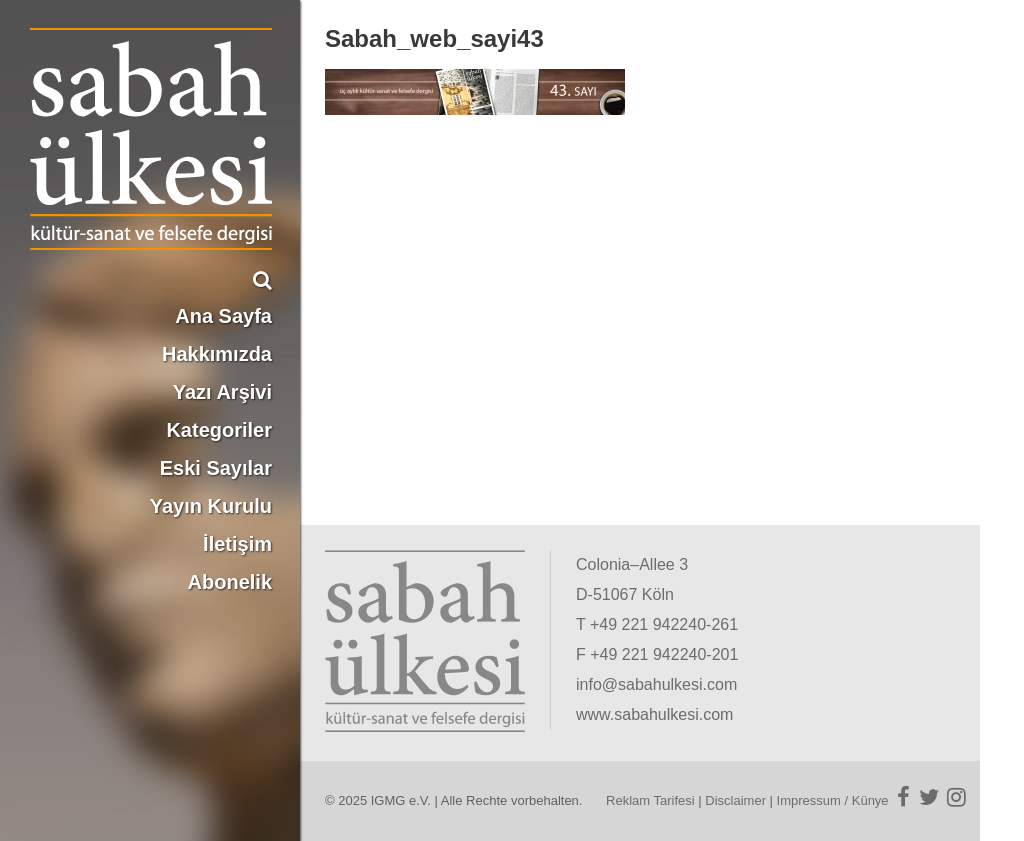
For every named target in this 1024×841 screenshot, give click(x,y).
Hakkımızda (217, 354)
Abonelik (230, 582)
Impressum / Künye (833, 800)
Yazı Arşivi (222, 392)
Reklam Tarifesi (650, 800)
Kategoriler (219, 430)
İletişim (237, 544)
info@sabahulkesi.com (656, 684)
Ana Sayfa (223, 316)
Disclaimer (735, 800)
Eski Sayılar (216, 468)
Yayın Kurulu (211, 506)
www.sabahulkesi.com (654, 714)
